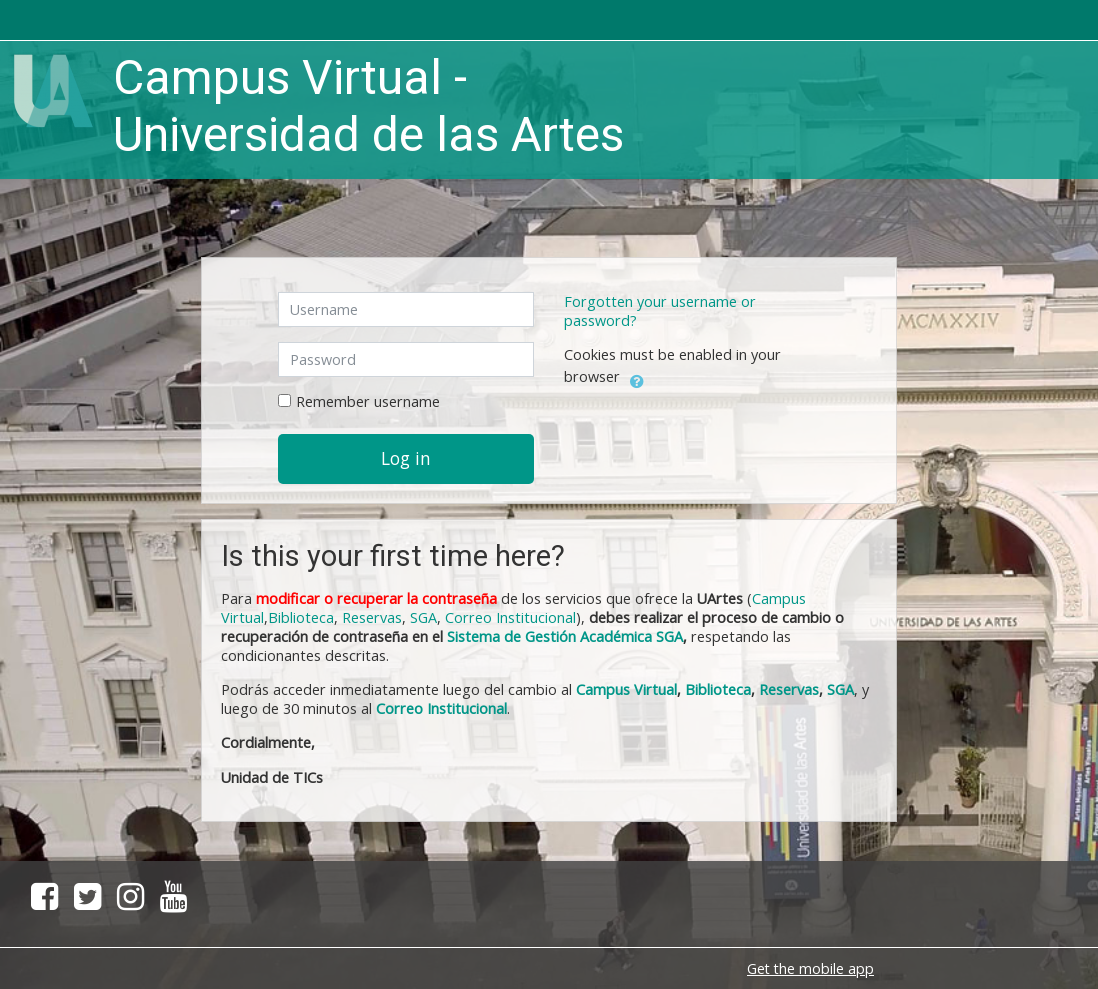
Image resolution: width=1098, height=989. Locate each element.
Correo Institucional (510, 617)
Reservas (372, 617)
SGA (423, 617)
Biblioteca (301, 617)
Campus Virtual (626, 689)
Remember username (368, 401)
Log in (406, 458)
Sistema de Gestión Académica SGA (565, 636)
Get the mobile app (810, 968)
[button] (637, 378)
